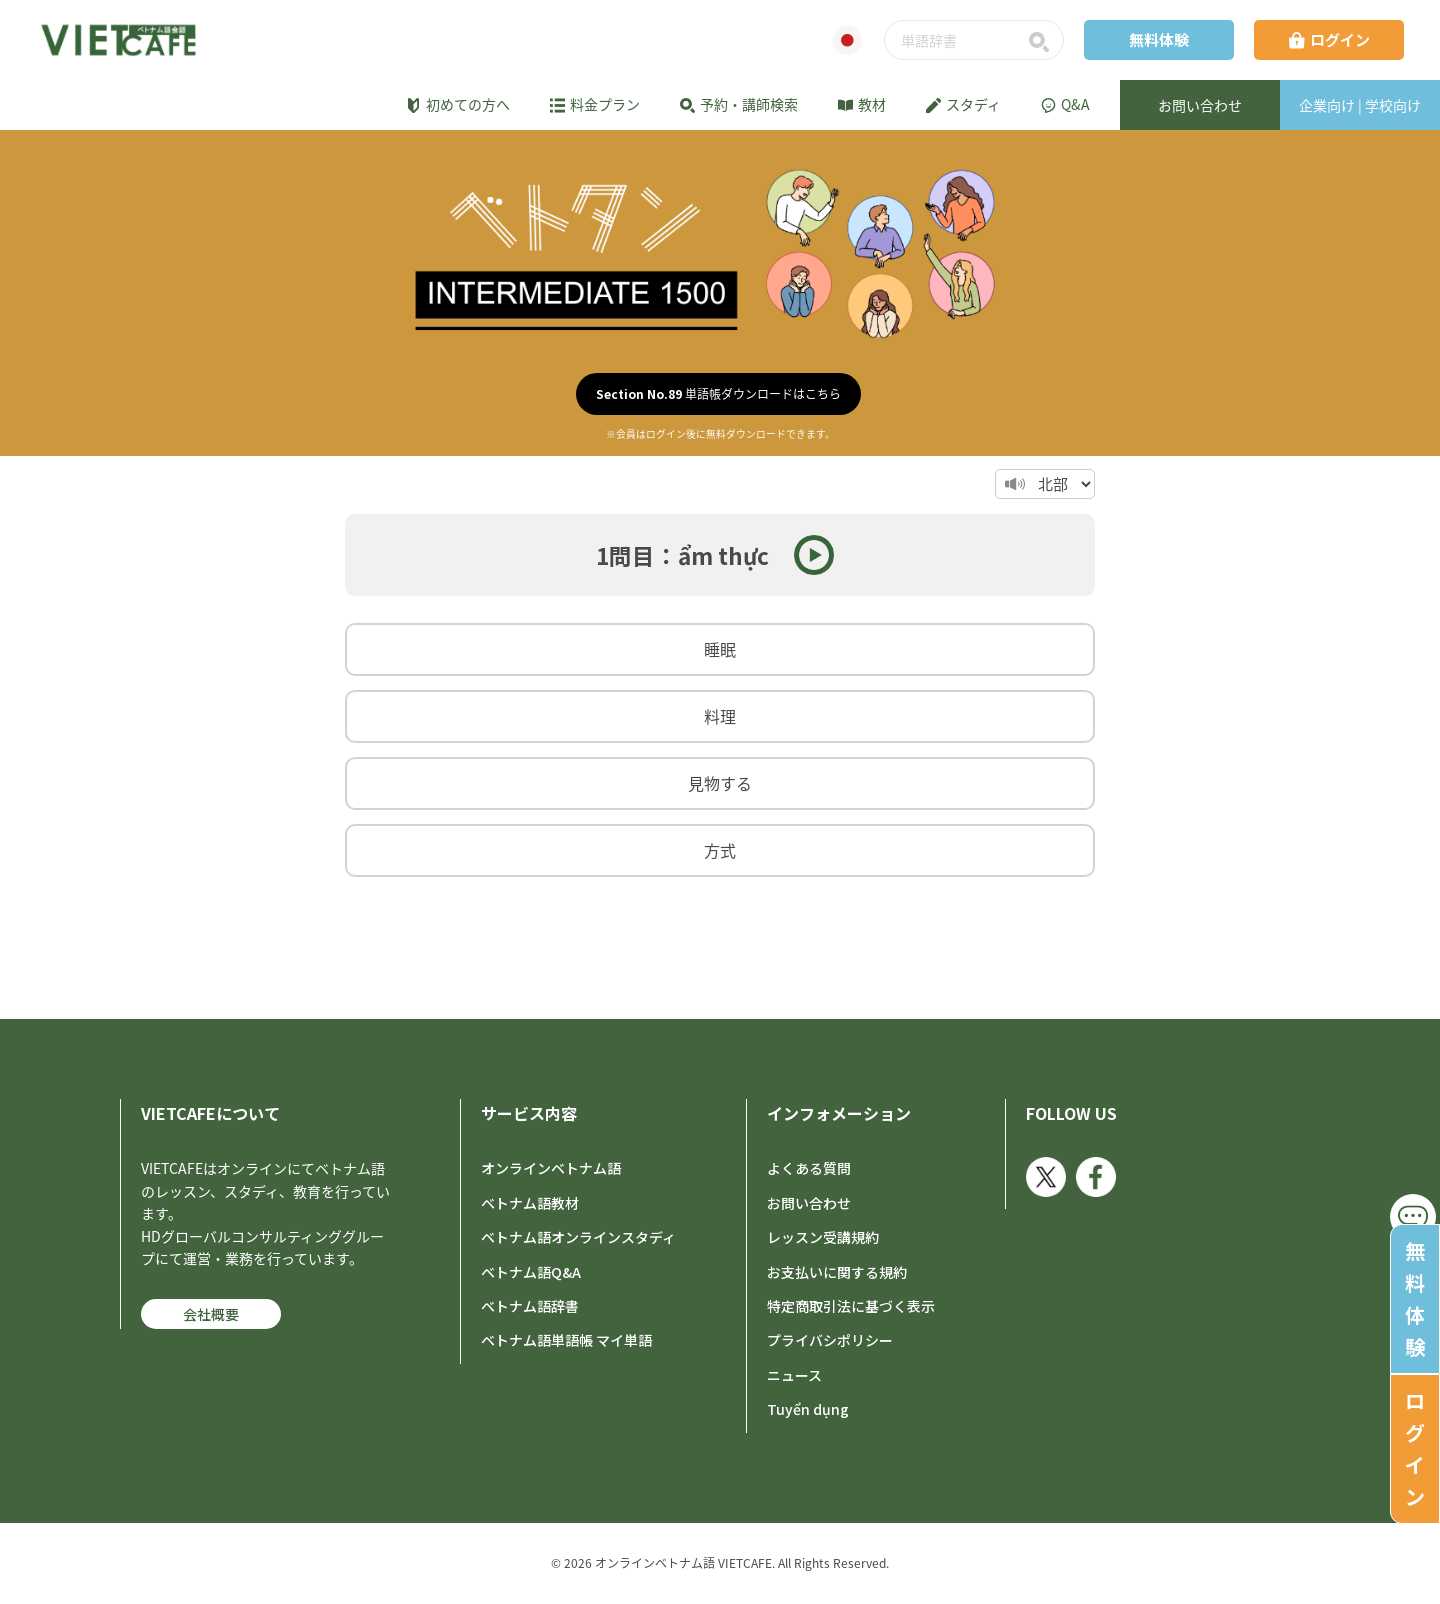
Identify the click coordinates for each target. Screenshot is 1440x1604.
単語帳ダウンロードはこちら (718, 394)
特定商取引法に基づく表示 (851, 1306)
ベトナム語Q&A (531, 1272)
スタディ (963, 104)
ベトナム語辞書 (530, 1306)
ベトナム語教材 (530, 1203)
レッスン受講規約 (823, 1237)
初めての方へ (458, 104)
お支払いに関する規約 (837, 1272)
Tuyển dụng (808, 1409)
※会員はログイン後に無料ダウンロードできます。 (720, 434)
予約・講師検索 (739, 104)
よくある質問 (809, 1168)
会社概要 (211, 1314)
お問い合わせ (809, 1203)
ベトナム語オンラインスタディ (578, 1237)
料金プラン (595, 104)
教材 (862, 104)
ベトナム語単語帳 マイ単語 (566, 1340)
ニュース (794, 1375)
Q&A (1065, 104)
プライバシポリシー (830, 1340)
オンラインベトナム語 (551, 1168)
